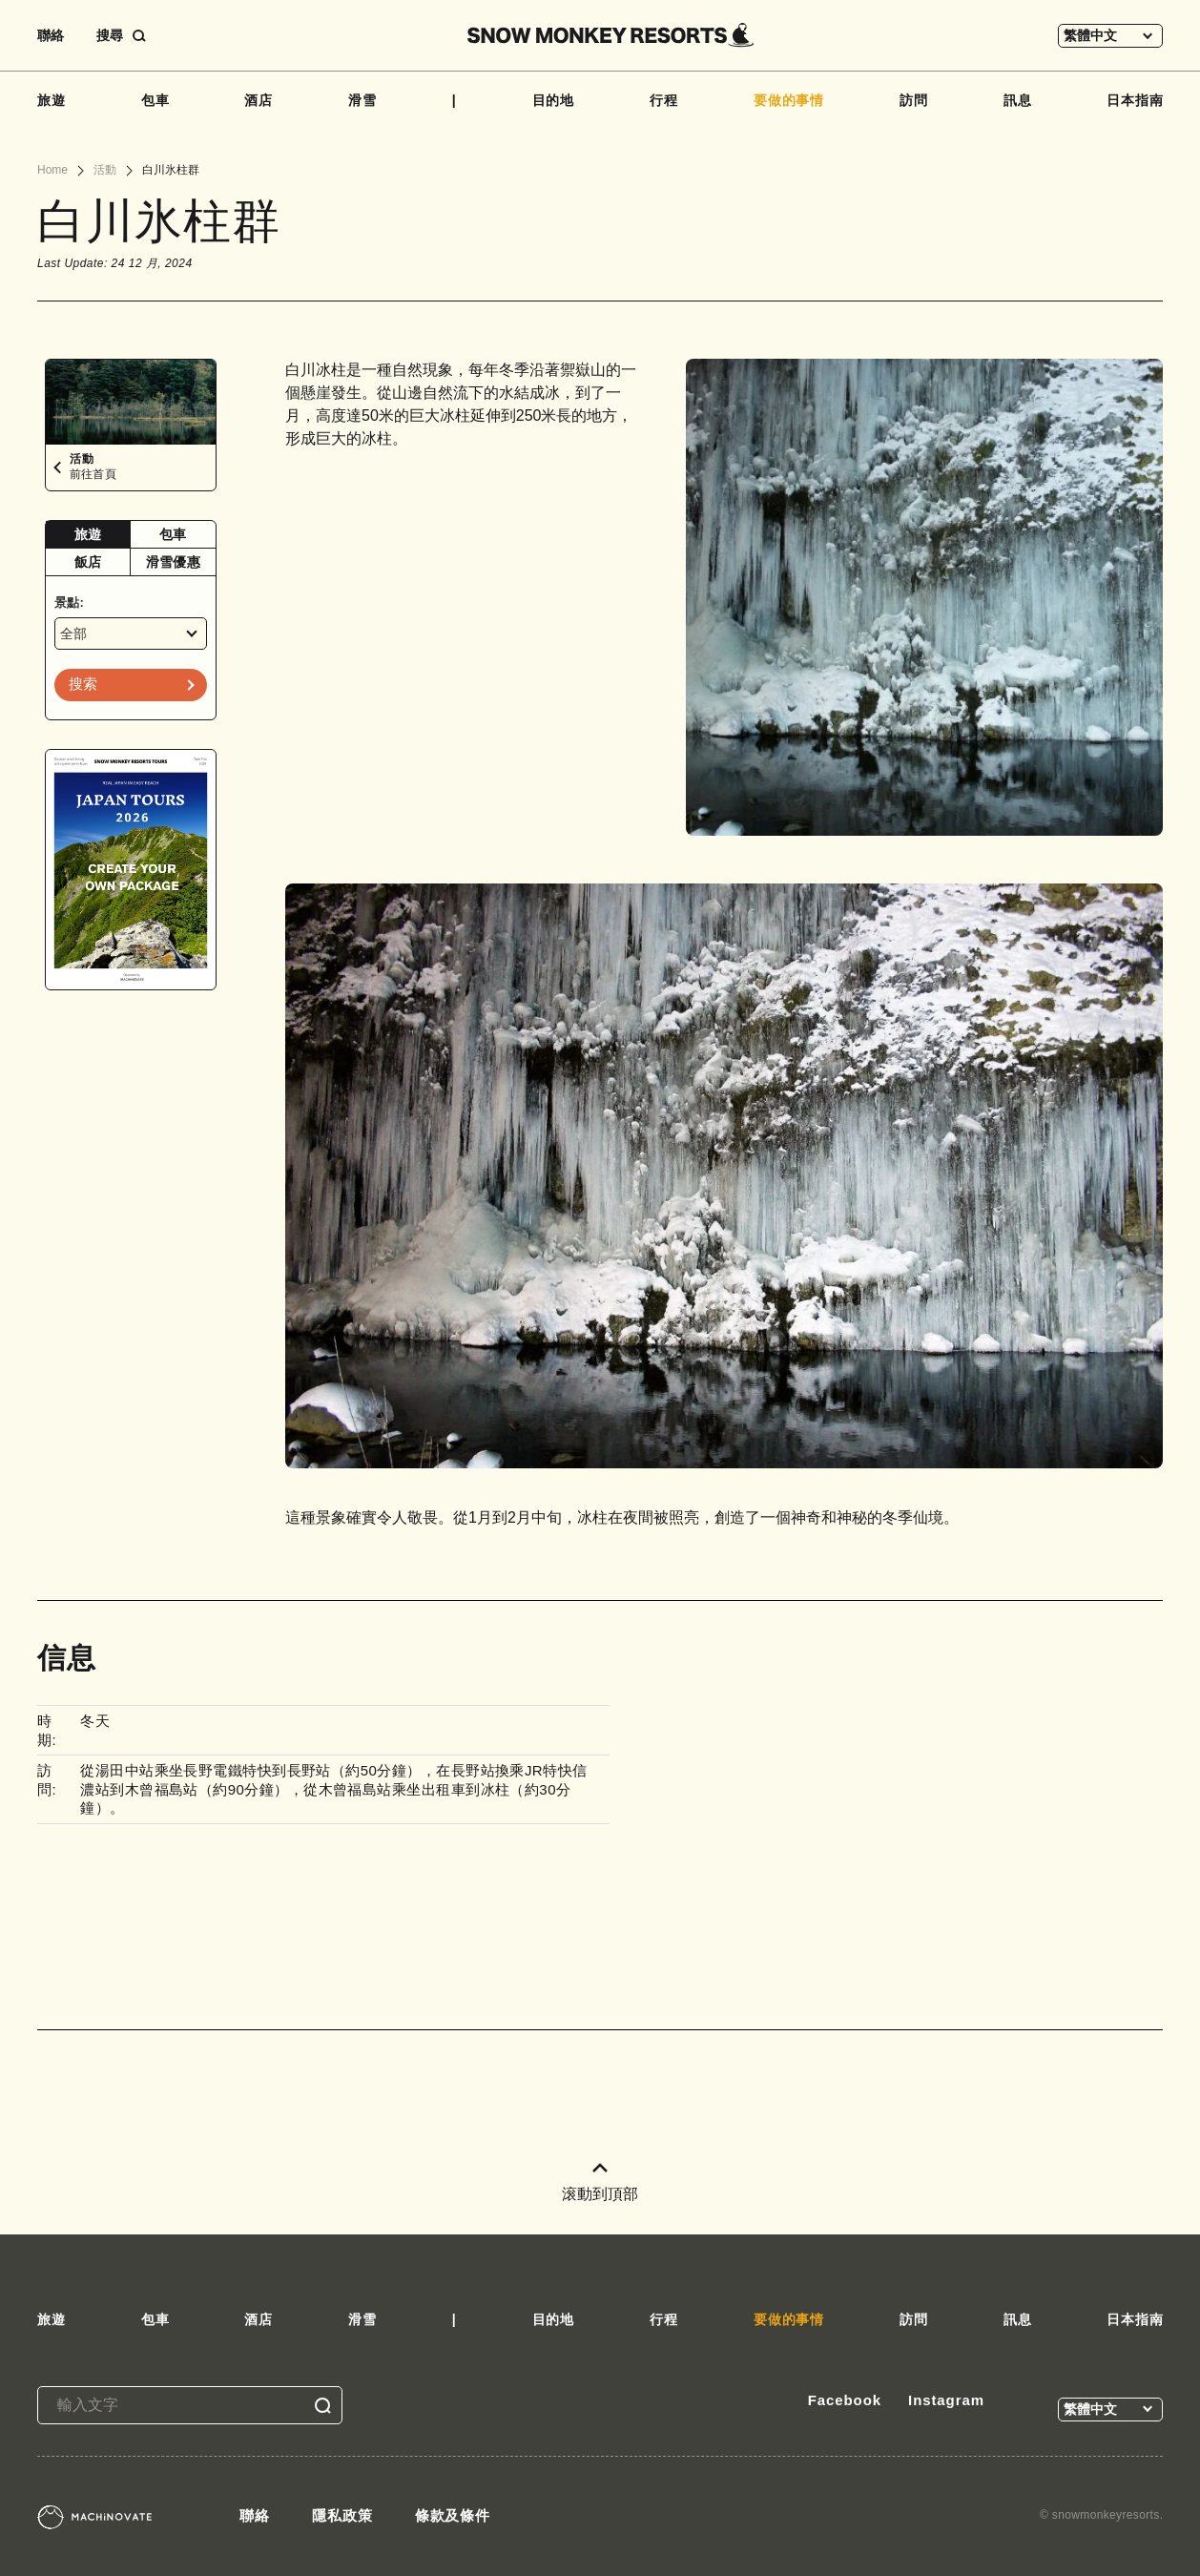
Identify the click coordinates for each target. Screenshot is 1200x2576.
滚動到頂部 (600, 2182)
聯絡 (50, 35)
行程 (664, 100)
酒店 (258, 100)
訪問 (914, 100)
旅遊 (51, 100)
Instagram (946, 2400)
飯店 (88, 562)
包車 (155, 100)
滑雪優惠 (173, 562)
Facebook (844, 2400)
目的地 (553, 100)
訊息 (1017, 100)
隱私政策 (342, 2515)
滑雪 (362, 100)
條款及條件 (453, 2515)
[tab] (88, 535)
